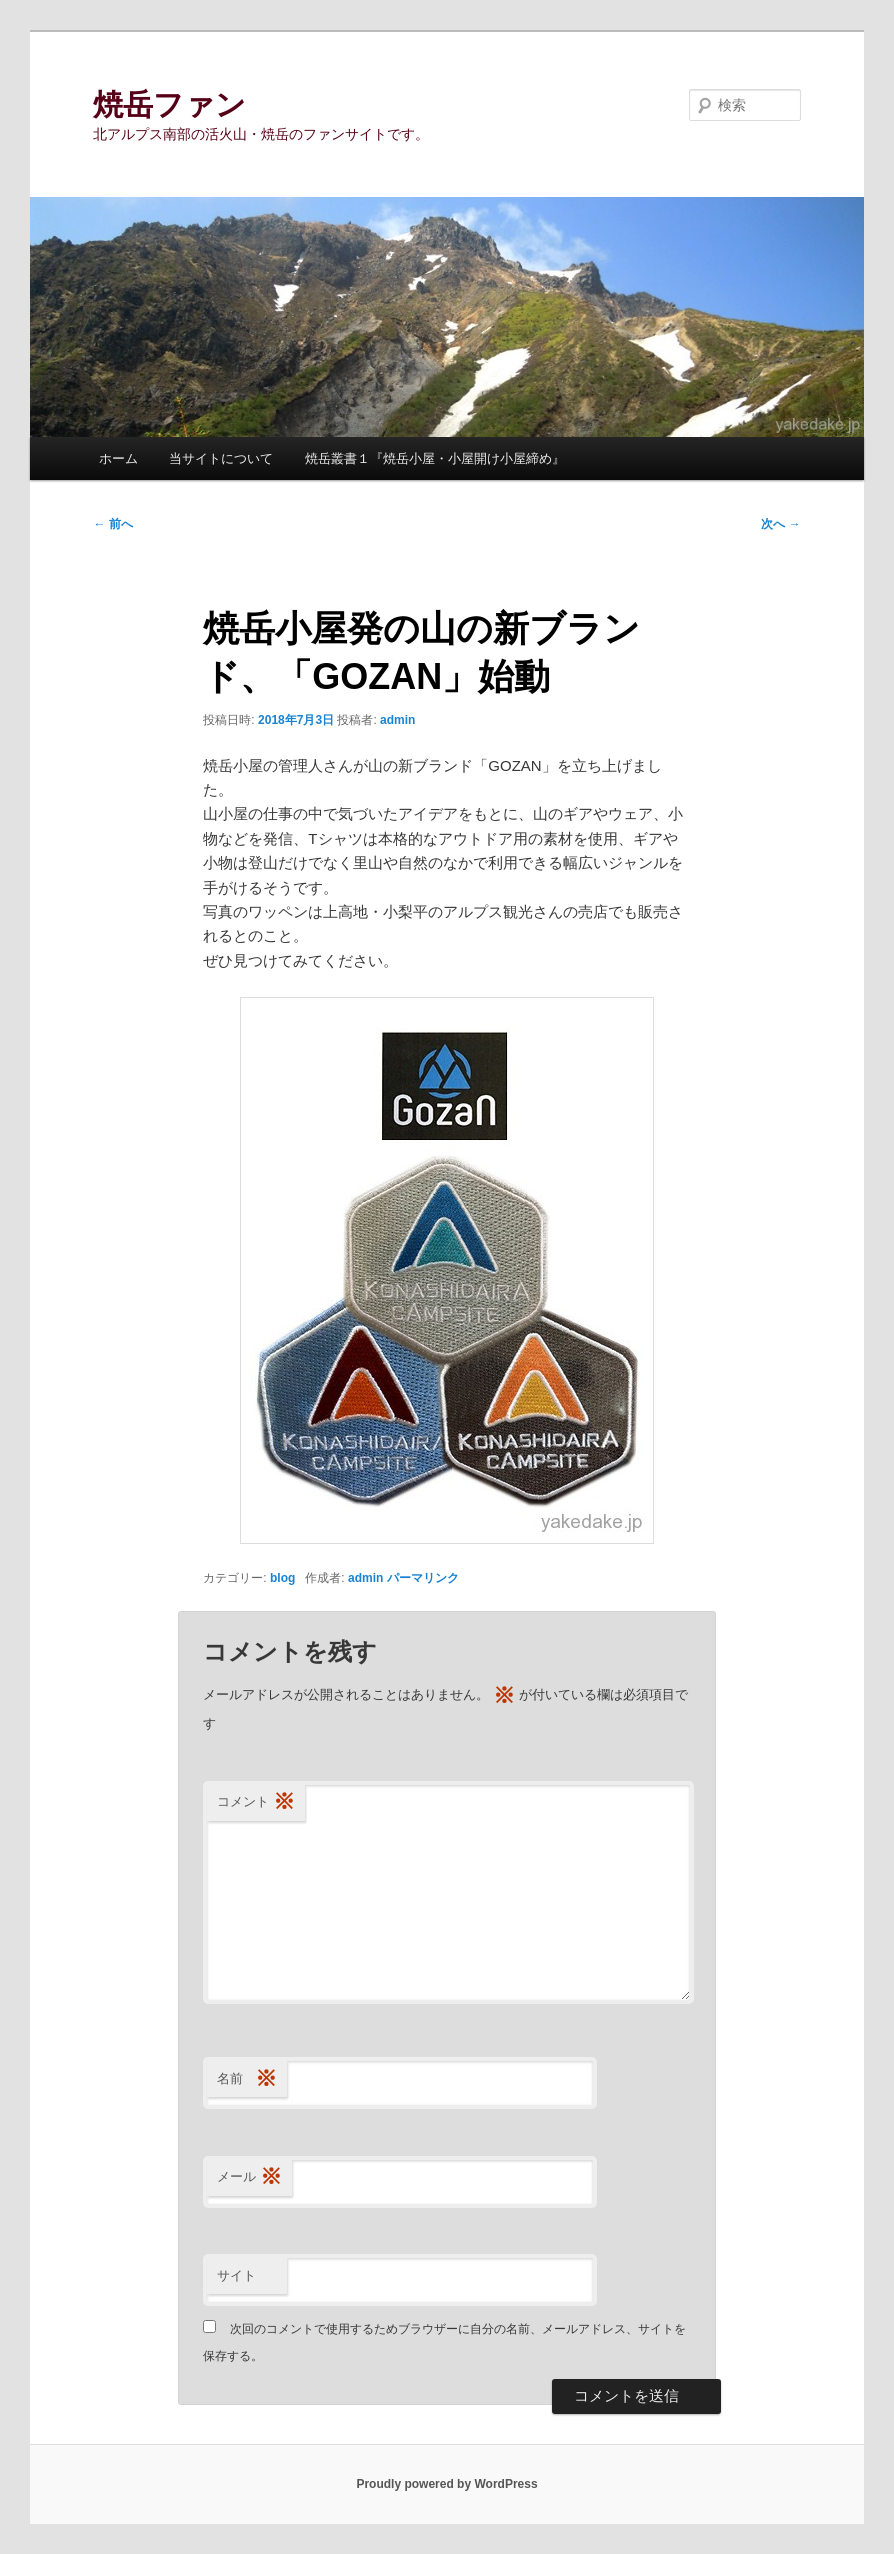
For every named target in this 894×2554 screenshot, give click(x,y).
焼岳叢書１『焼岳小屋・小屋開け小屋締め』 (435, 458)
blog (282, 1578)
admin (397, 720)
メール (249, 2177)
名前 (247, 2079)
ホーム (118, 458)
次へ (780, 524)
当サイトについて (221, 458)
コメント (256, 1802)
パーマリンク (423, 1578)
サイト (236, 2275)
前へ (112, 524)
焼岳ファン (169, 104)
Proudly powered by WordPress (446, 2484)
